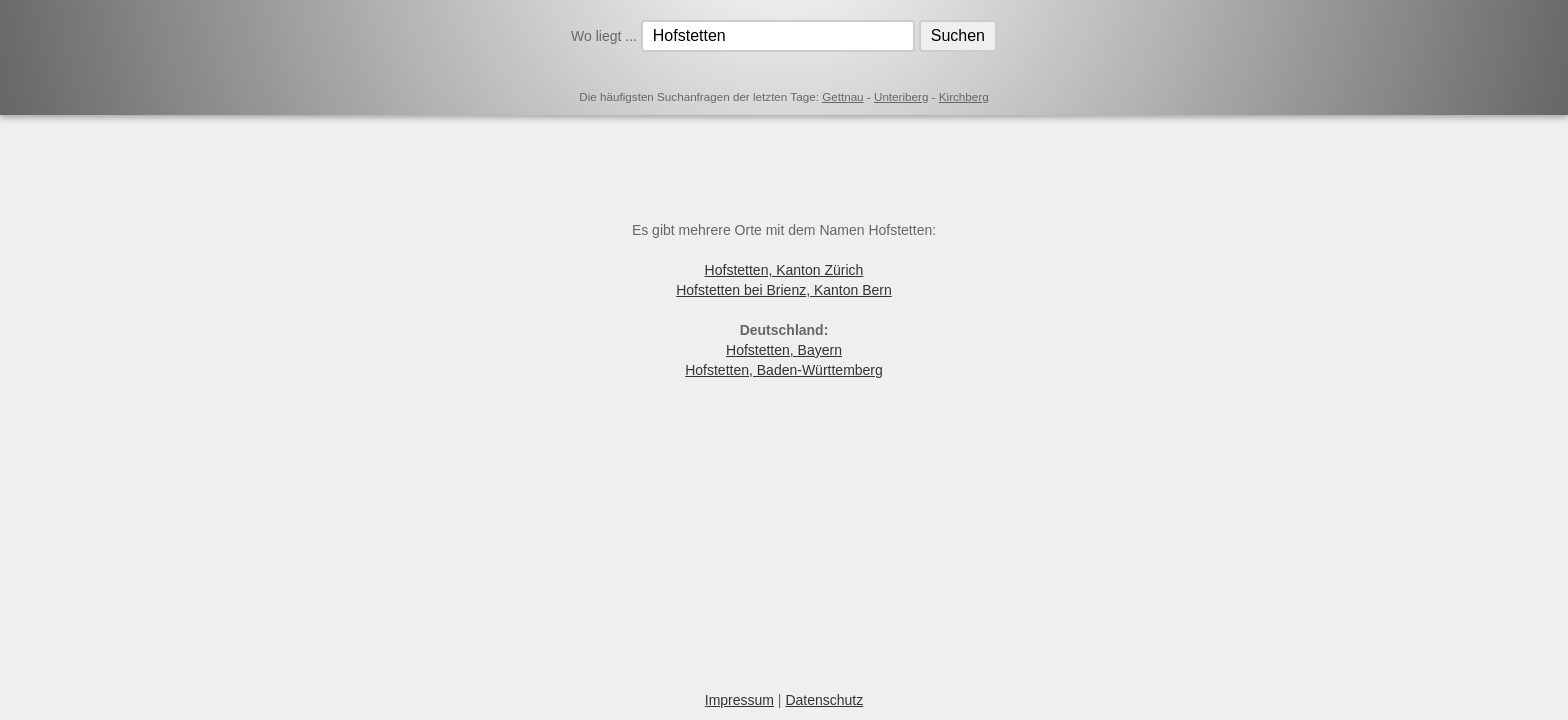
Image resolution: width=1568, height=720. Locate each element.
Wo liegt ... (606, 36)
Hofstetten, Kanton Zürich (784, 270)
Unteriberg (901, 96)
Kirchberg (964, 96)
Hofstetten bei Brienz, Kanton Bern (784, 290)
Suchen (958, 35)
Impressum (739, 700)
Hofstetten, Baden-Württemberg (784, 370)
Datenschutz (824, 700)
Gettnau (842, 96)
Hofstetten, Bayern (784, 350)
